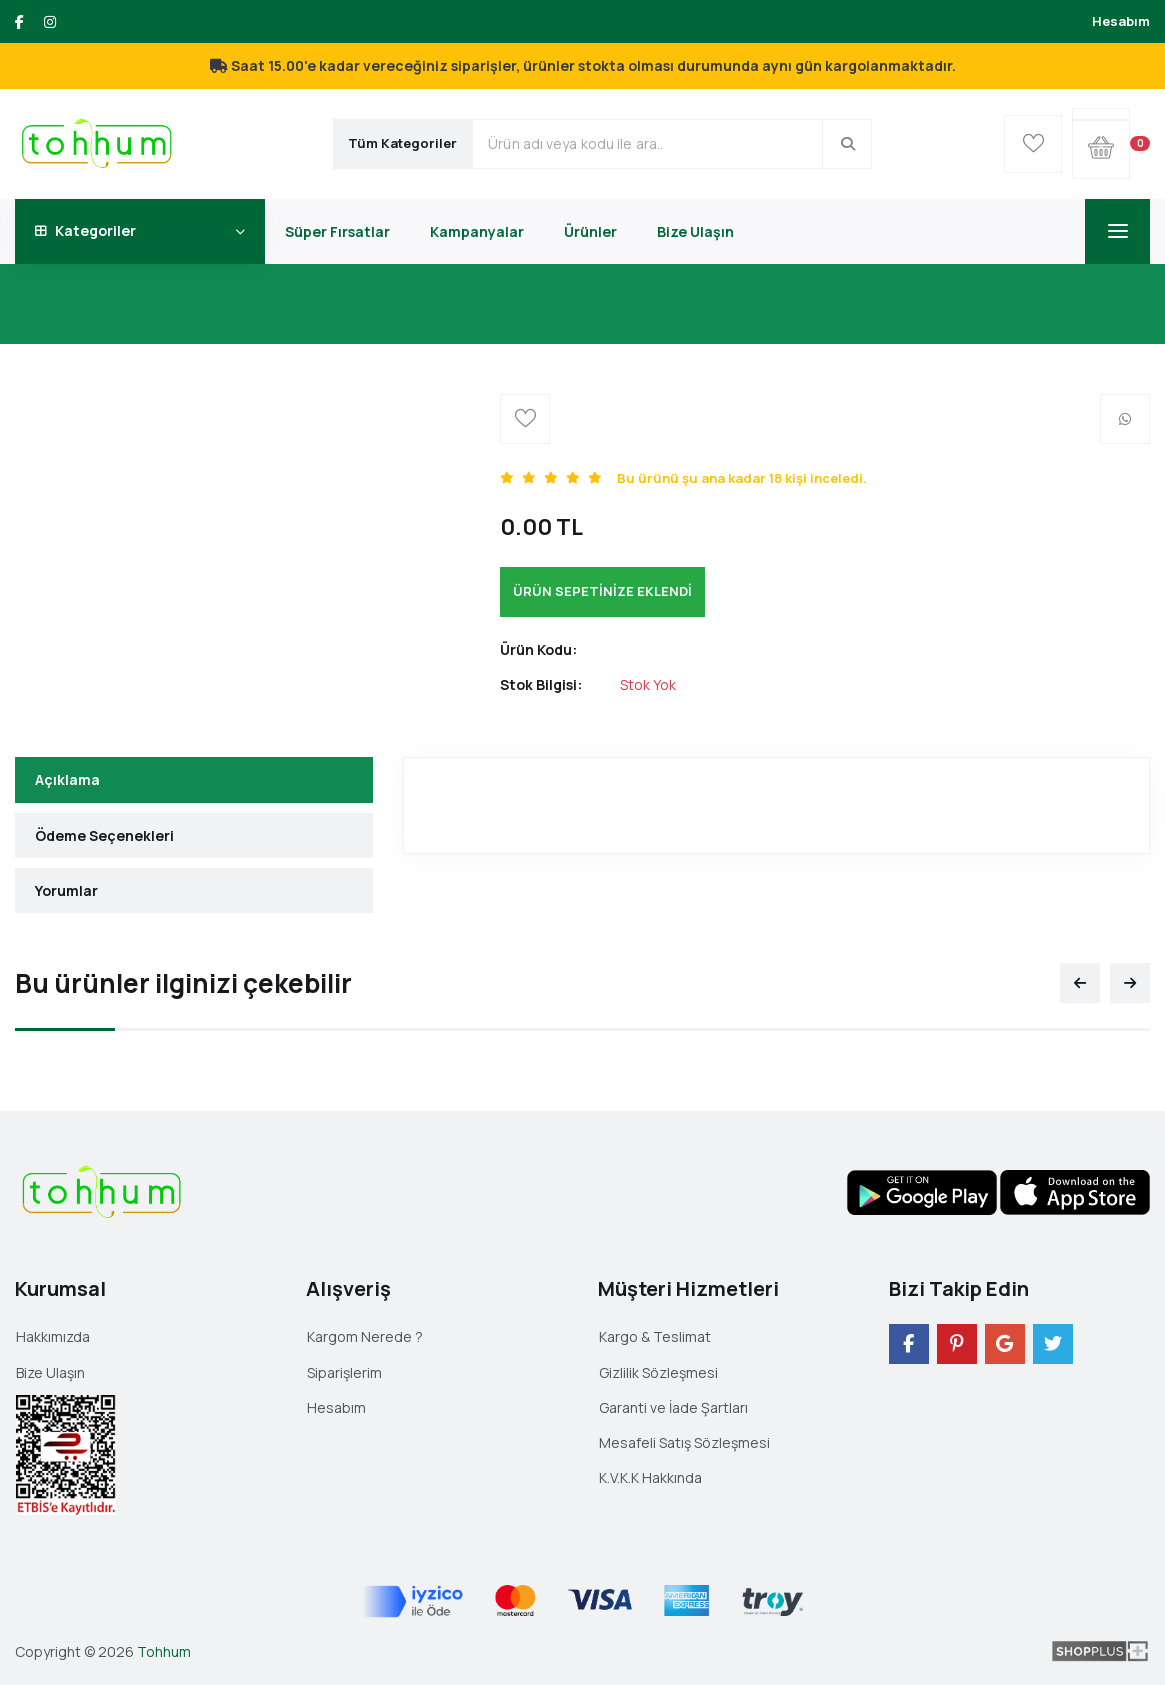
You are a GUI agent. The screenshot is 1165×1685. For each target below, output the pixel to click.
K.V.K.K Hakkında (650, 1477)
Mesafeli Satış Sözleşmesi (684, 1442)
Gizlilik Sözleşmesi (658, 1372)
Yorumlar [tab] (66, 890)
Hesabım (1121, 21)
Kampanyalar (477, 231)
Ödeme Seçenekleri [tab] (104, 835)
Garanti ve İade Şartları (673, 1407)
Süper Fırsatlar (337, 231)
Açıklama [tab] (67, 779)
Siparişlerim (344, 1372)
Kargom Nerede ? (365, 1336)
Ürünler (590, 231)
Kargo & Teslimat (655, 1336)
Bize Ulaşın (695, 231)
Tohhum (164, 1651)
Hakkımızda (53, 1336)
